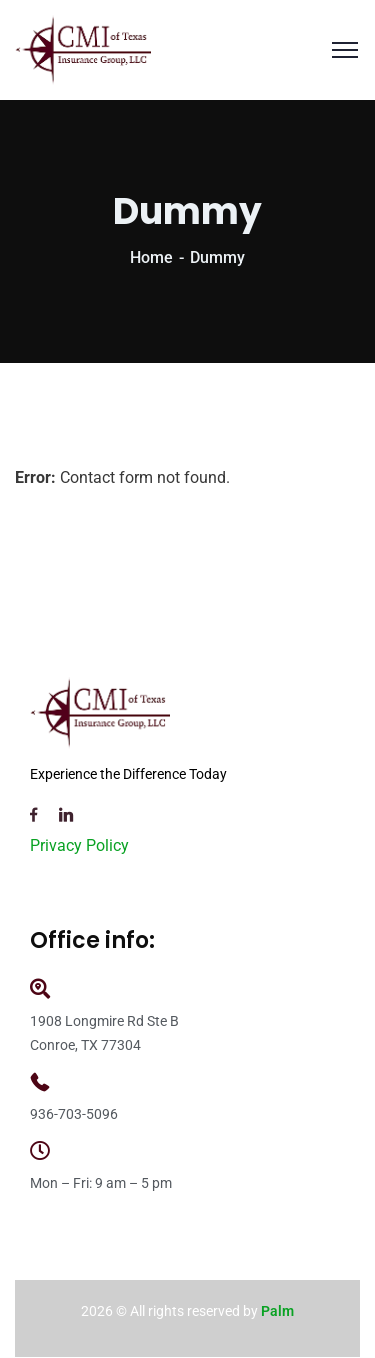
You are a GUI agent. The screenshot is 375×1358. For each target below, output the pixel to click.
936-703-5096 (74, 1114)
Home (151, 257)
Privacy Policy (79, 845)
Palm (277, 1311)
